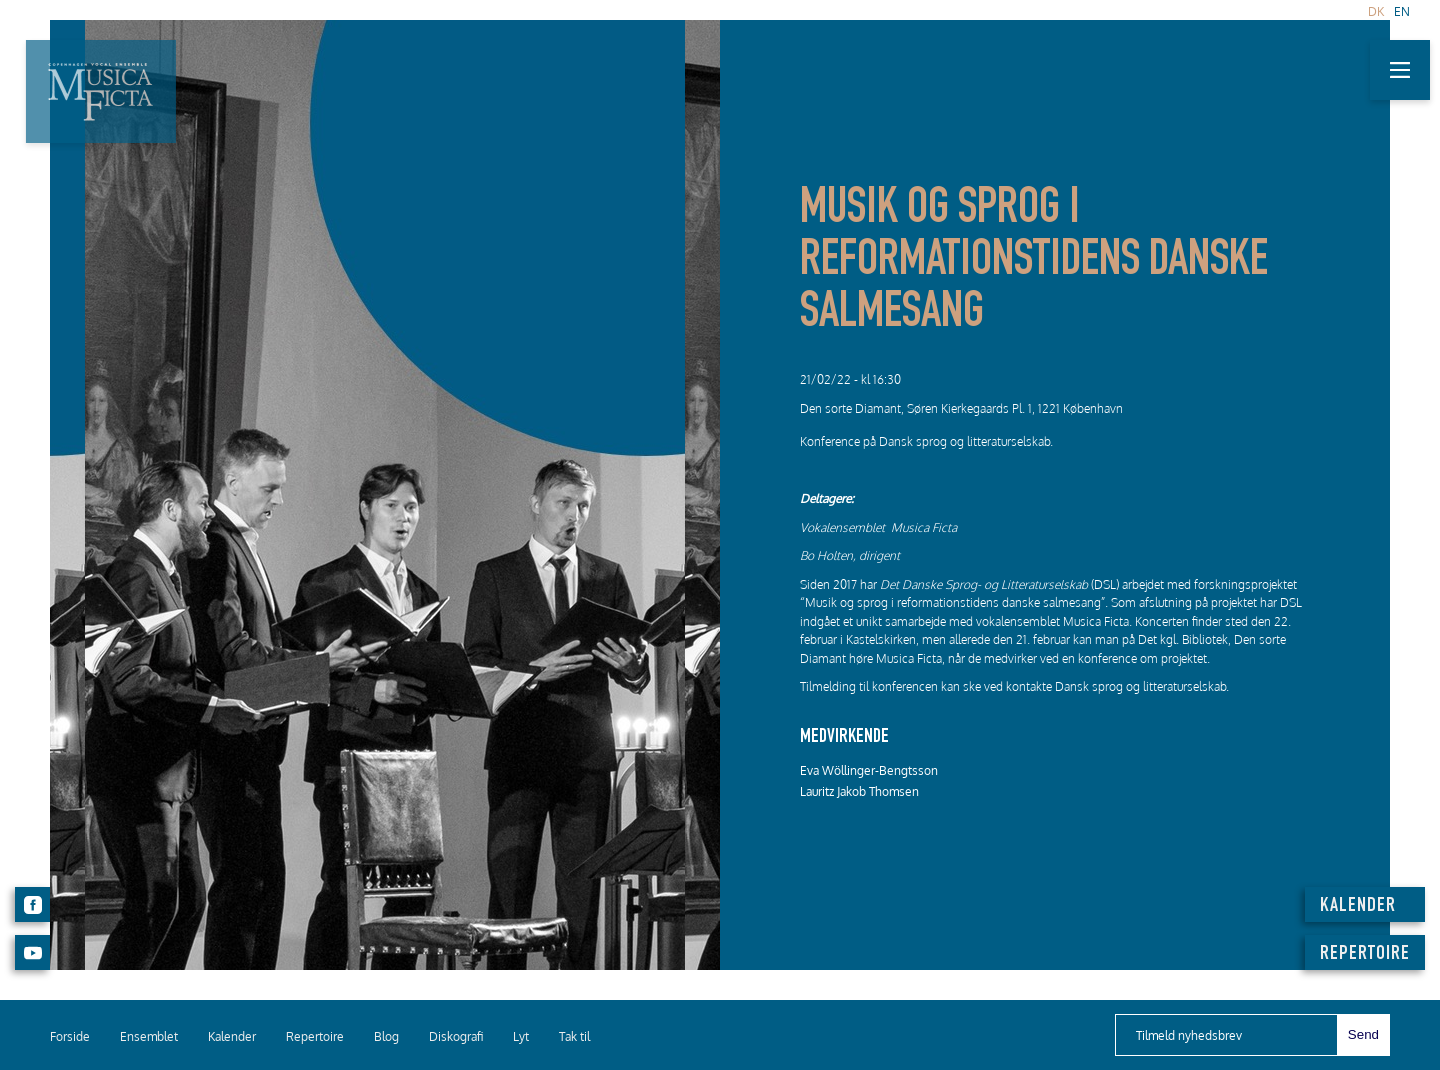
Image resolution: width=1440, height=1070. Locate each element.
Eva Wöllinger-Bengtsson (869, 770)
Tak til (574, 1036)
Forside (70, 1036)
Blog (386, 1036)
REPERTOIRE (1365, 955)
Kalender (232, 1036)
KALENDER (1358, 907)
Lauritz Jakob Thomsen (859, 791)
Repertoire (315, 1036)
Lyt (521, 1036)
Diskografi (456, 1036)
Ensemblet (149, 1036)
